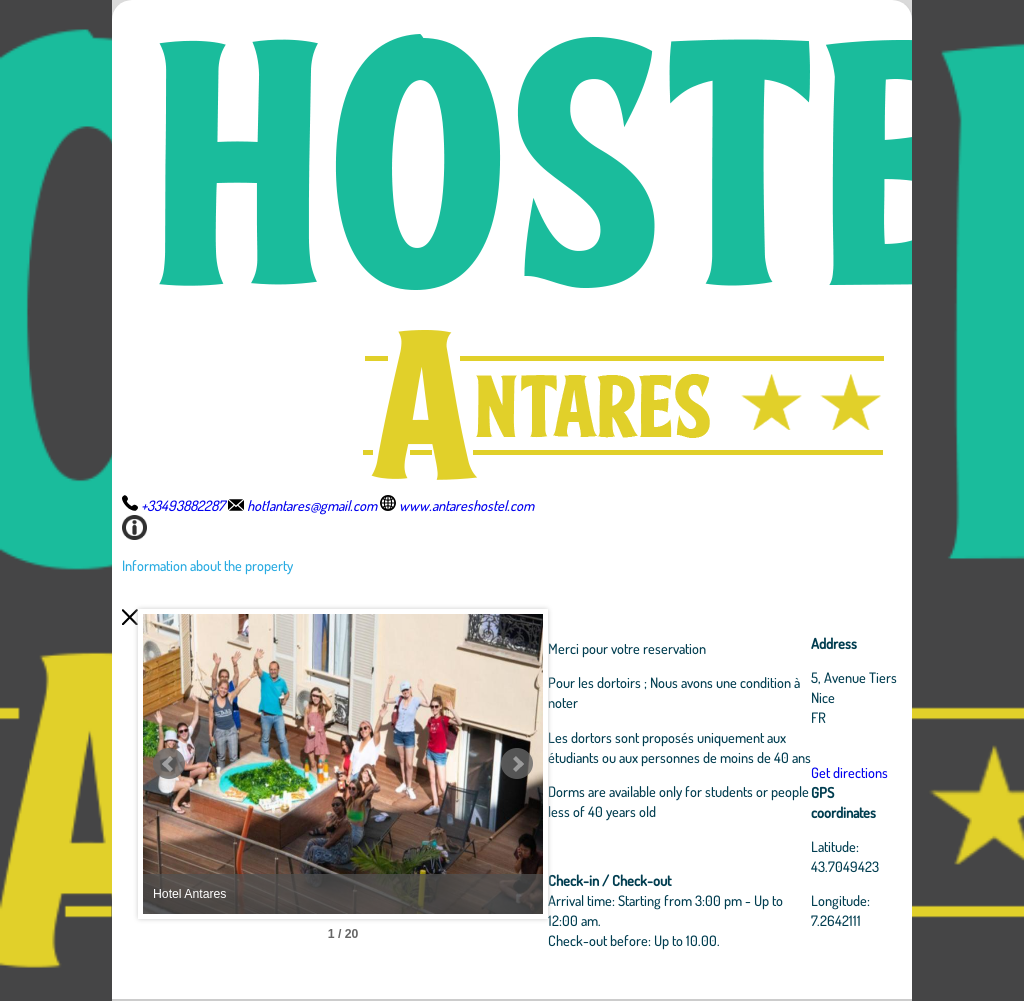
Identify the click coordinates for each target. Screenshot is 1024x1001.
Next (517, 764)
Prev (169, 764)
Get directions (849, 772)
